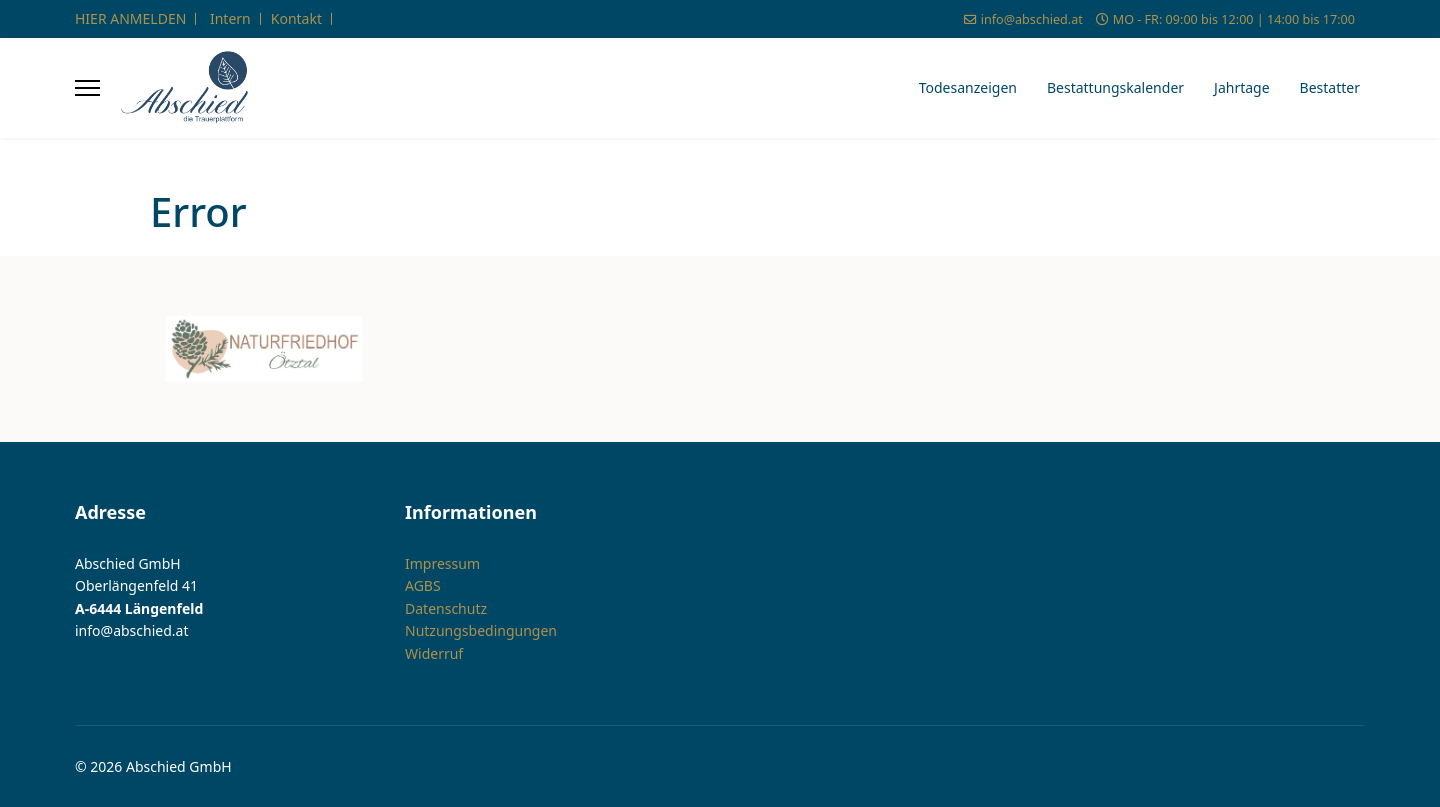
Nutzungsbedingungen (481, 630)
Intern (230, 18)
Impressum (442, 563)
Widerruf (434, 653)
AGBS (423, 585)
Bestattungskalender (1115, 87)
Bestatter (1330, 87)
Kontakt (296, 18)
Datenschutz (446, 608)
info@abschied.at (1032, 19)
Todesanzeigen (968, 87)
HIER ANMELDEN (130, 18)
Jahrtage (1242, 87)
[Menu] (87, 88)
